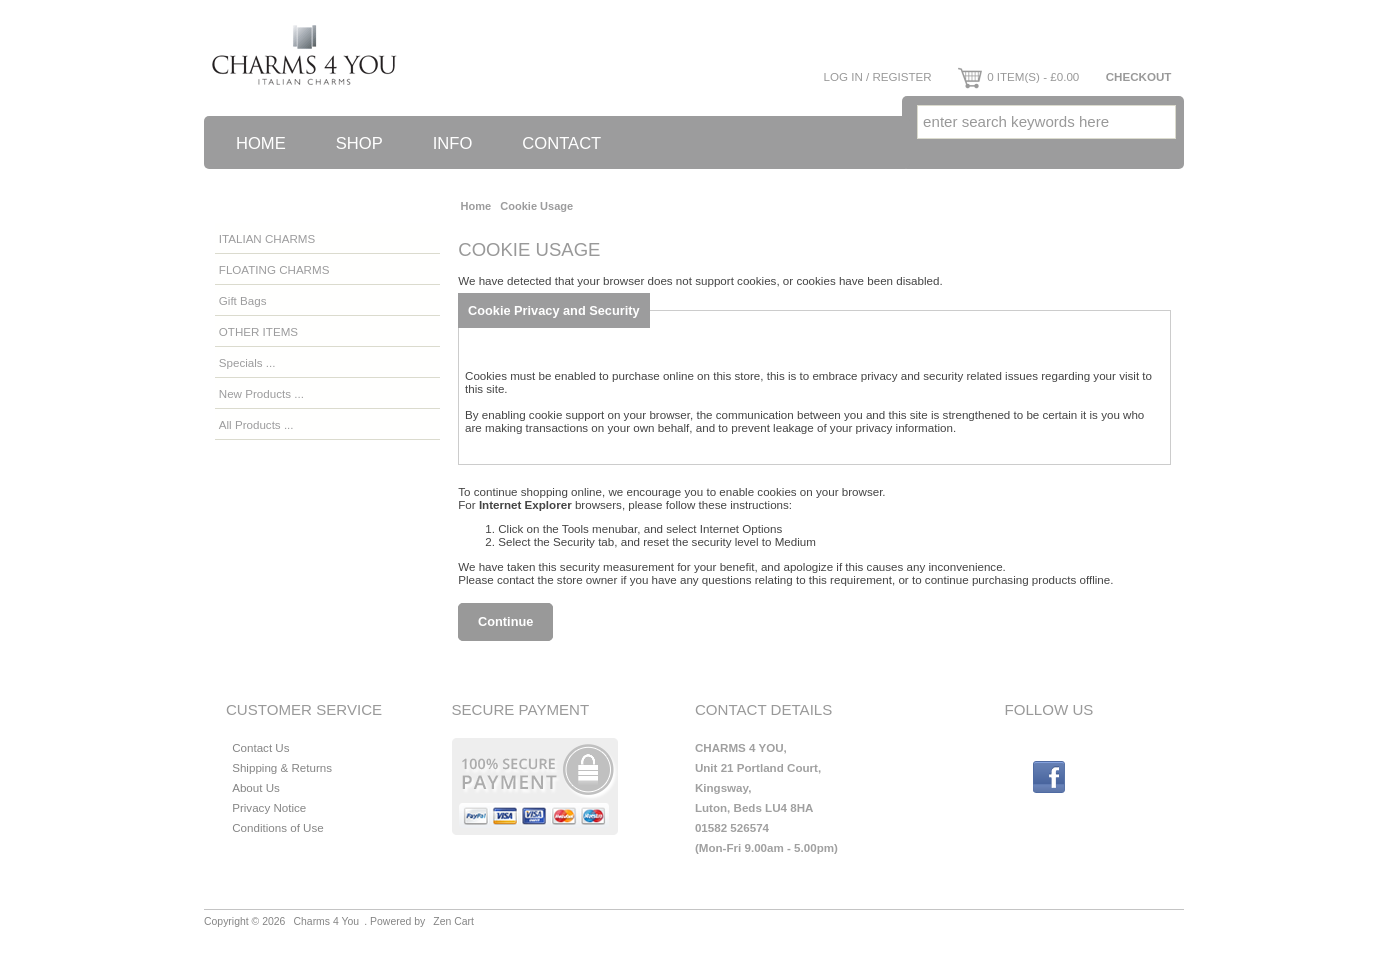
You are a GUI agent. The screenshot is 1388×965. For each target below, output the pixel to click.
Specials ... (247, 362)
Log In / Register (877, 76)
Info (453, 143)
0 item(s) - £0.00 (1018, 76)
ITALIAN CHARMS (267, 238)
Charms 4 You (327, 921)
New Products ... (261, 393)
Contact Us (260, 747)
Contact (561, 143)
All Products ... (256, 424)
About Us (256, 787)
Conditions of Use (278, 827)
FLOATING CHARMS (274, 269)
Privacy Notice (269, 807)
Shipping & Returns (282, 767)
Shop (359, 143)
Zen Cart (453, 921)
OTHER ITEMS (258, 331)
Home (261, 143)
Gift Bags (243, 300)
